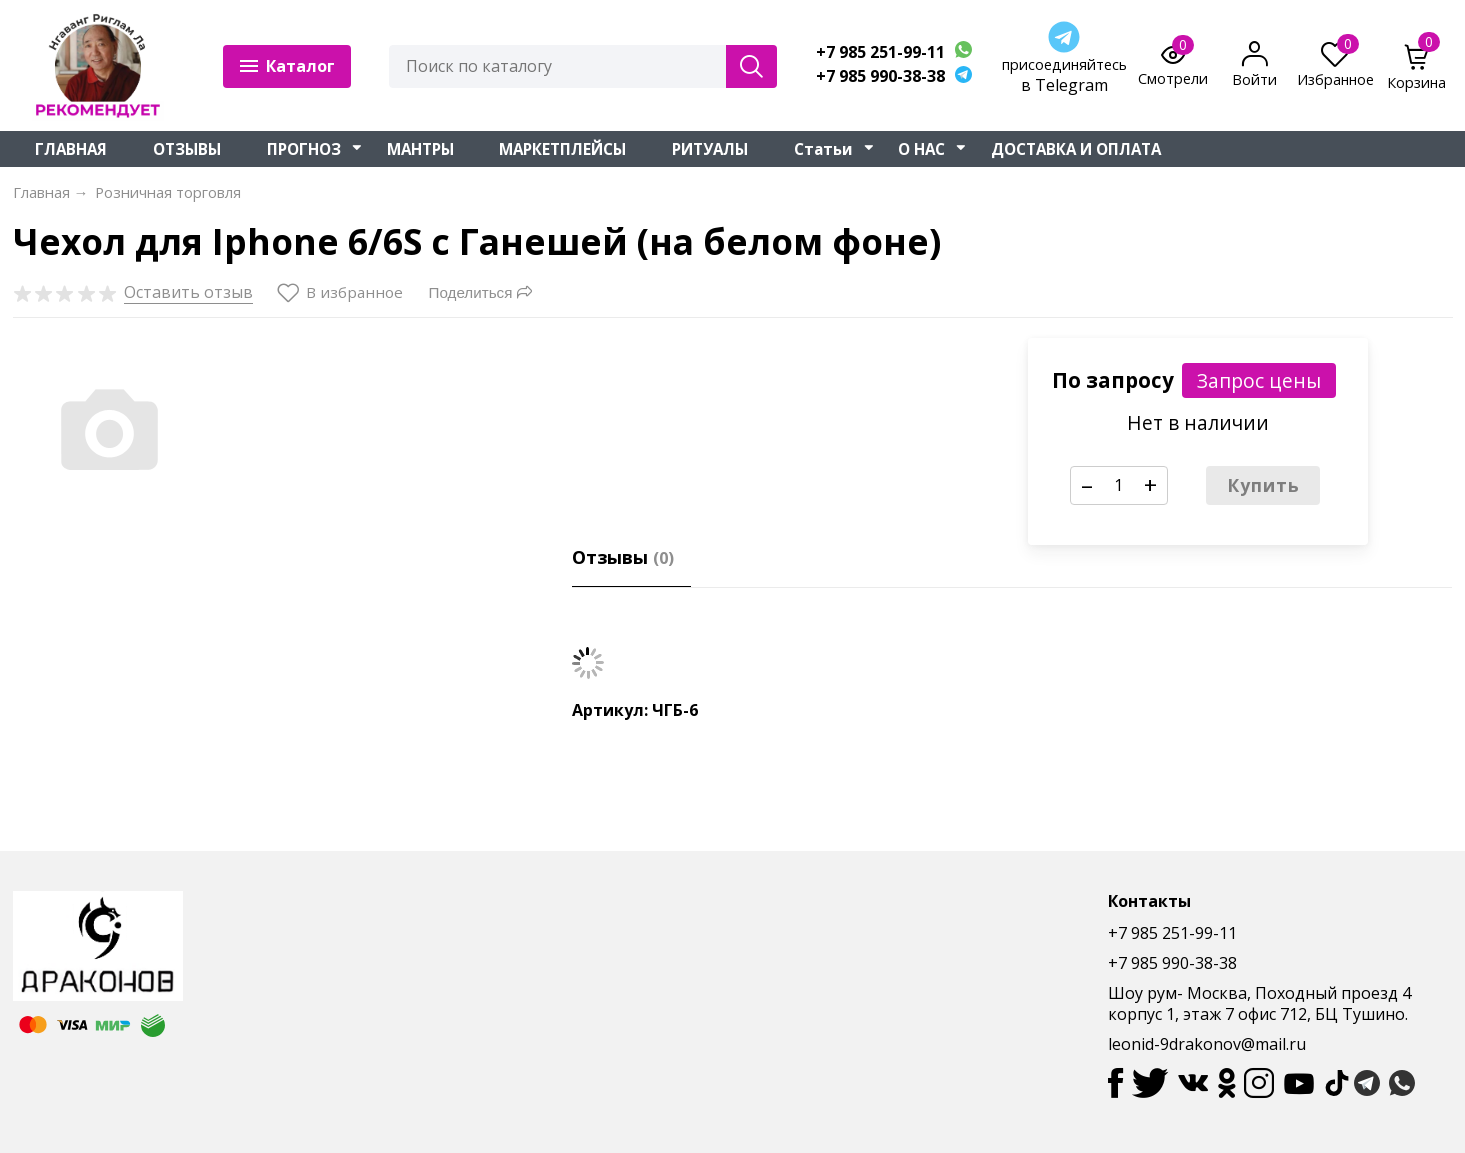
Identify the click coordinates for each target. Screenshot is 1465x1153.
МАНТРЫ (420, 149)
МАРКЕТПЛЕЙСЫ (562, 149)
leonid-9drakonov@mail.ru (1207, 1044)
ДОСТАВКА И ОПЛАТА (1076, 149)
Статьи (823, 149)
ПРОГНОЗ (304, 149)
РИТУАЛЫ (710, 149)
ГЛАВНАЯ (71, 149)
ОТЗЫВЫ (187, 149)
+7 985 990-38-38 (880, 76)
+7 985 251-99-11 (880, 52)
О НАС (921, 149)
